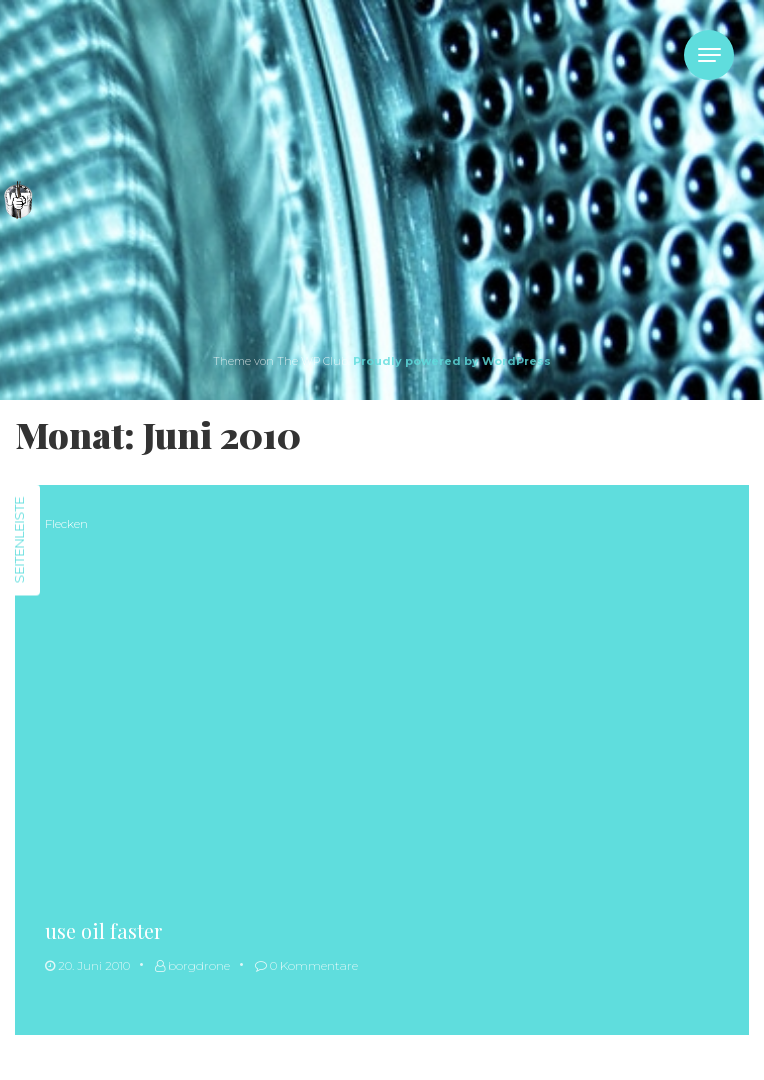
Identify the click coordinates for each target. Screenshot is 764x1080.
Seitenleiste (19, 540)
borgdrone (192, 965)
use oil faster (103, 930)
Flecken (66, 523)
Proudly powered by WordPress (452, 361)
